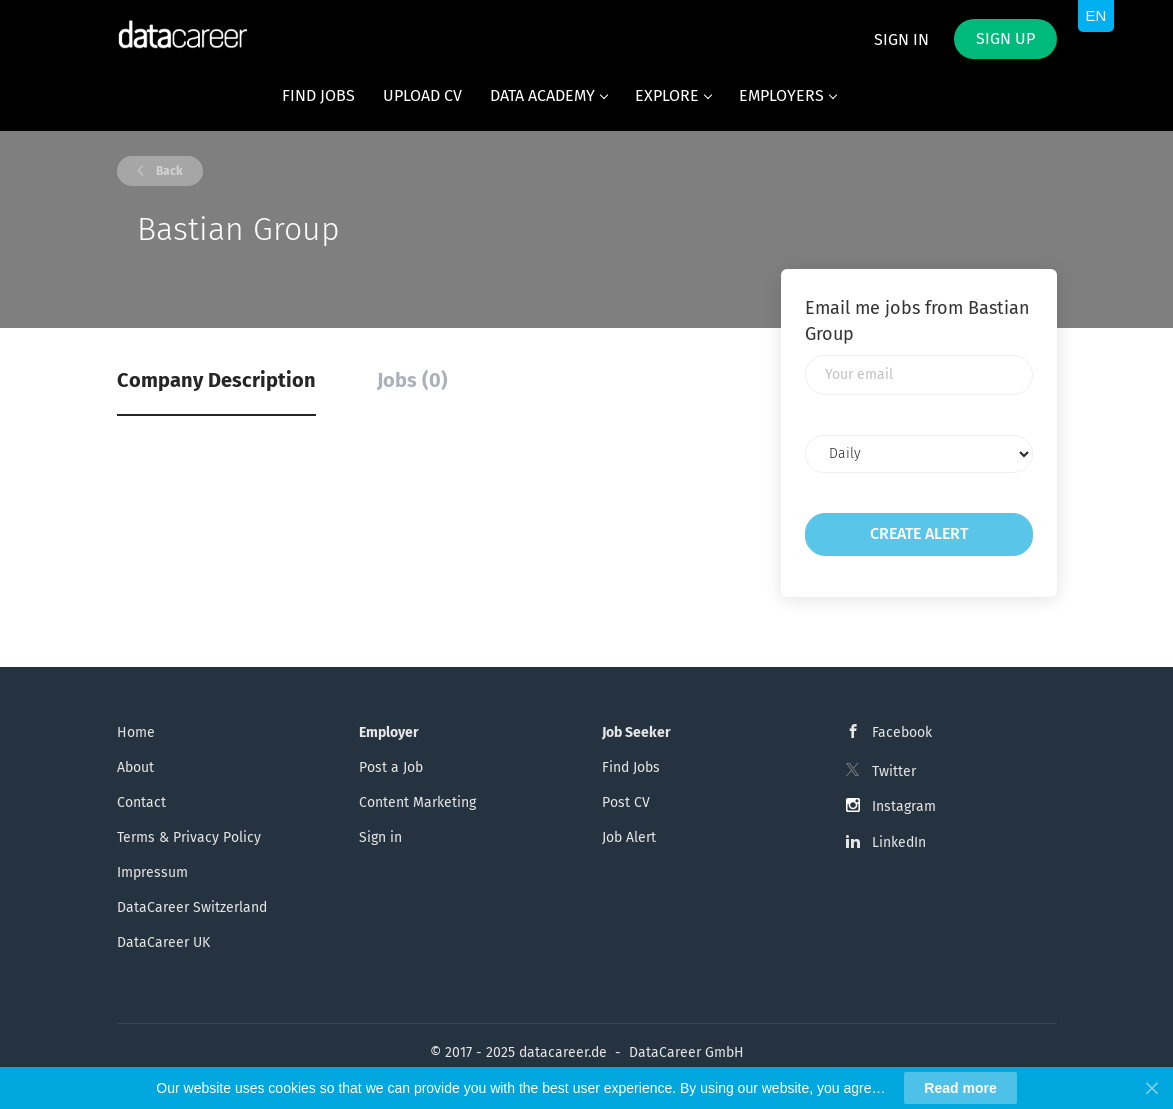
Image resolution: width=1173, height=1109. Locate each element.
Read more (960, 1088)
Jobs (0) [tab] (412, 380)
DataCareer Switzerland (192, 907)
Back (168, 171)
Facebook (902, 732)
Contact (141, 802)
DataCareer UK (163, 942)
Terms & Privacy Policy (189, 837)
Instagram (904, 806)
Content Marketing (417, 802)
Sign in (901, 39)
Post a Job (391, 767)
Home (136, 732)
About (135, 767)
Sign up (1005, 38)
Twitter (894, 771)
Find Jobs (631, 767)
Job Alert (629, 837)
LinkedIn (899, 842)
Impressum (152, 872)
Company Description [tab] (216, 380)
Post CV (626, 802)
